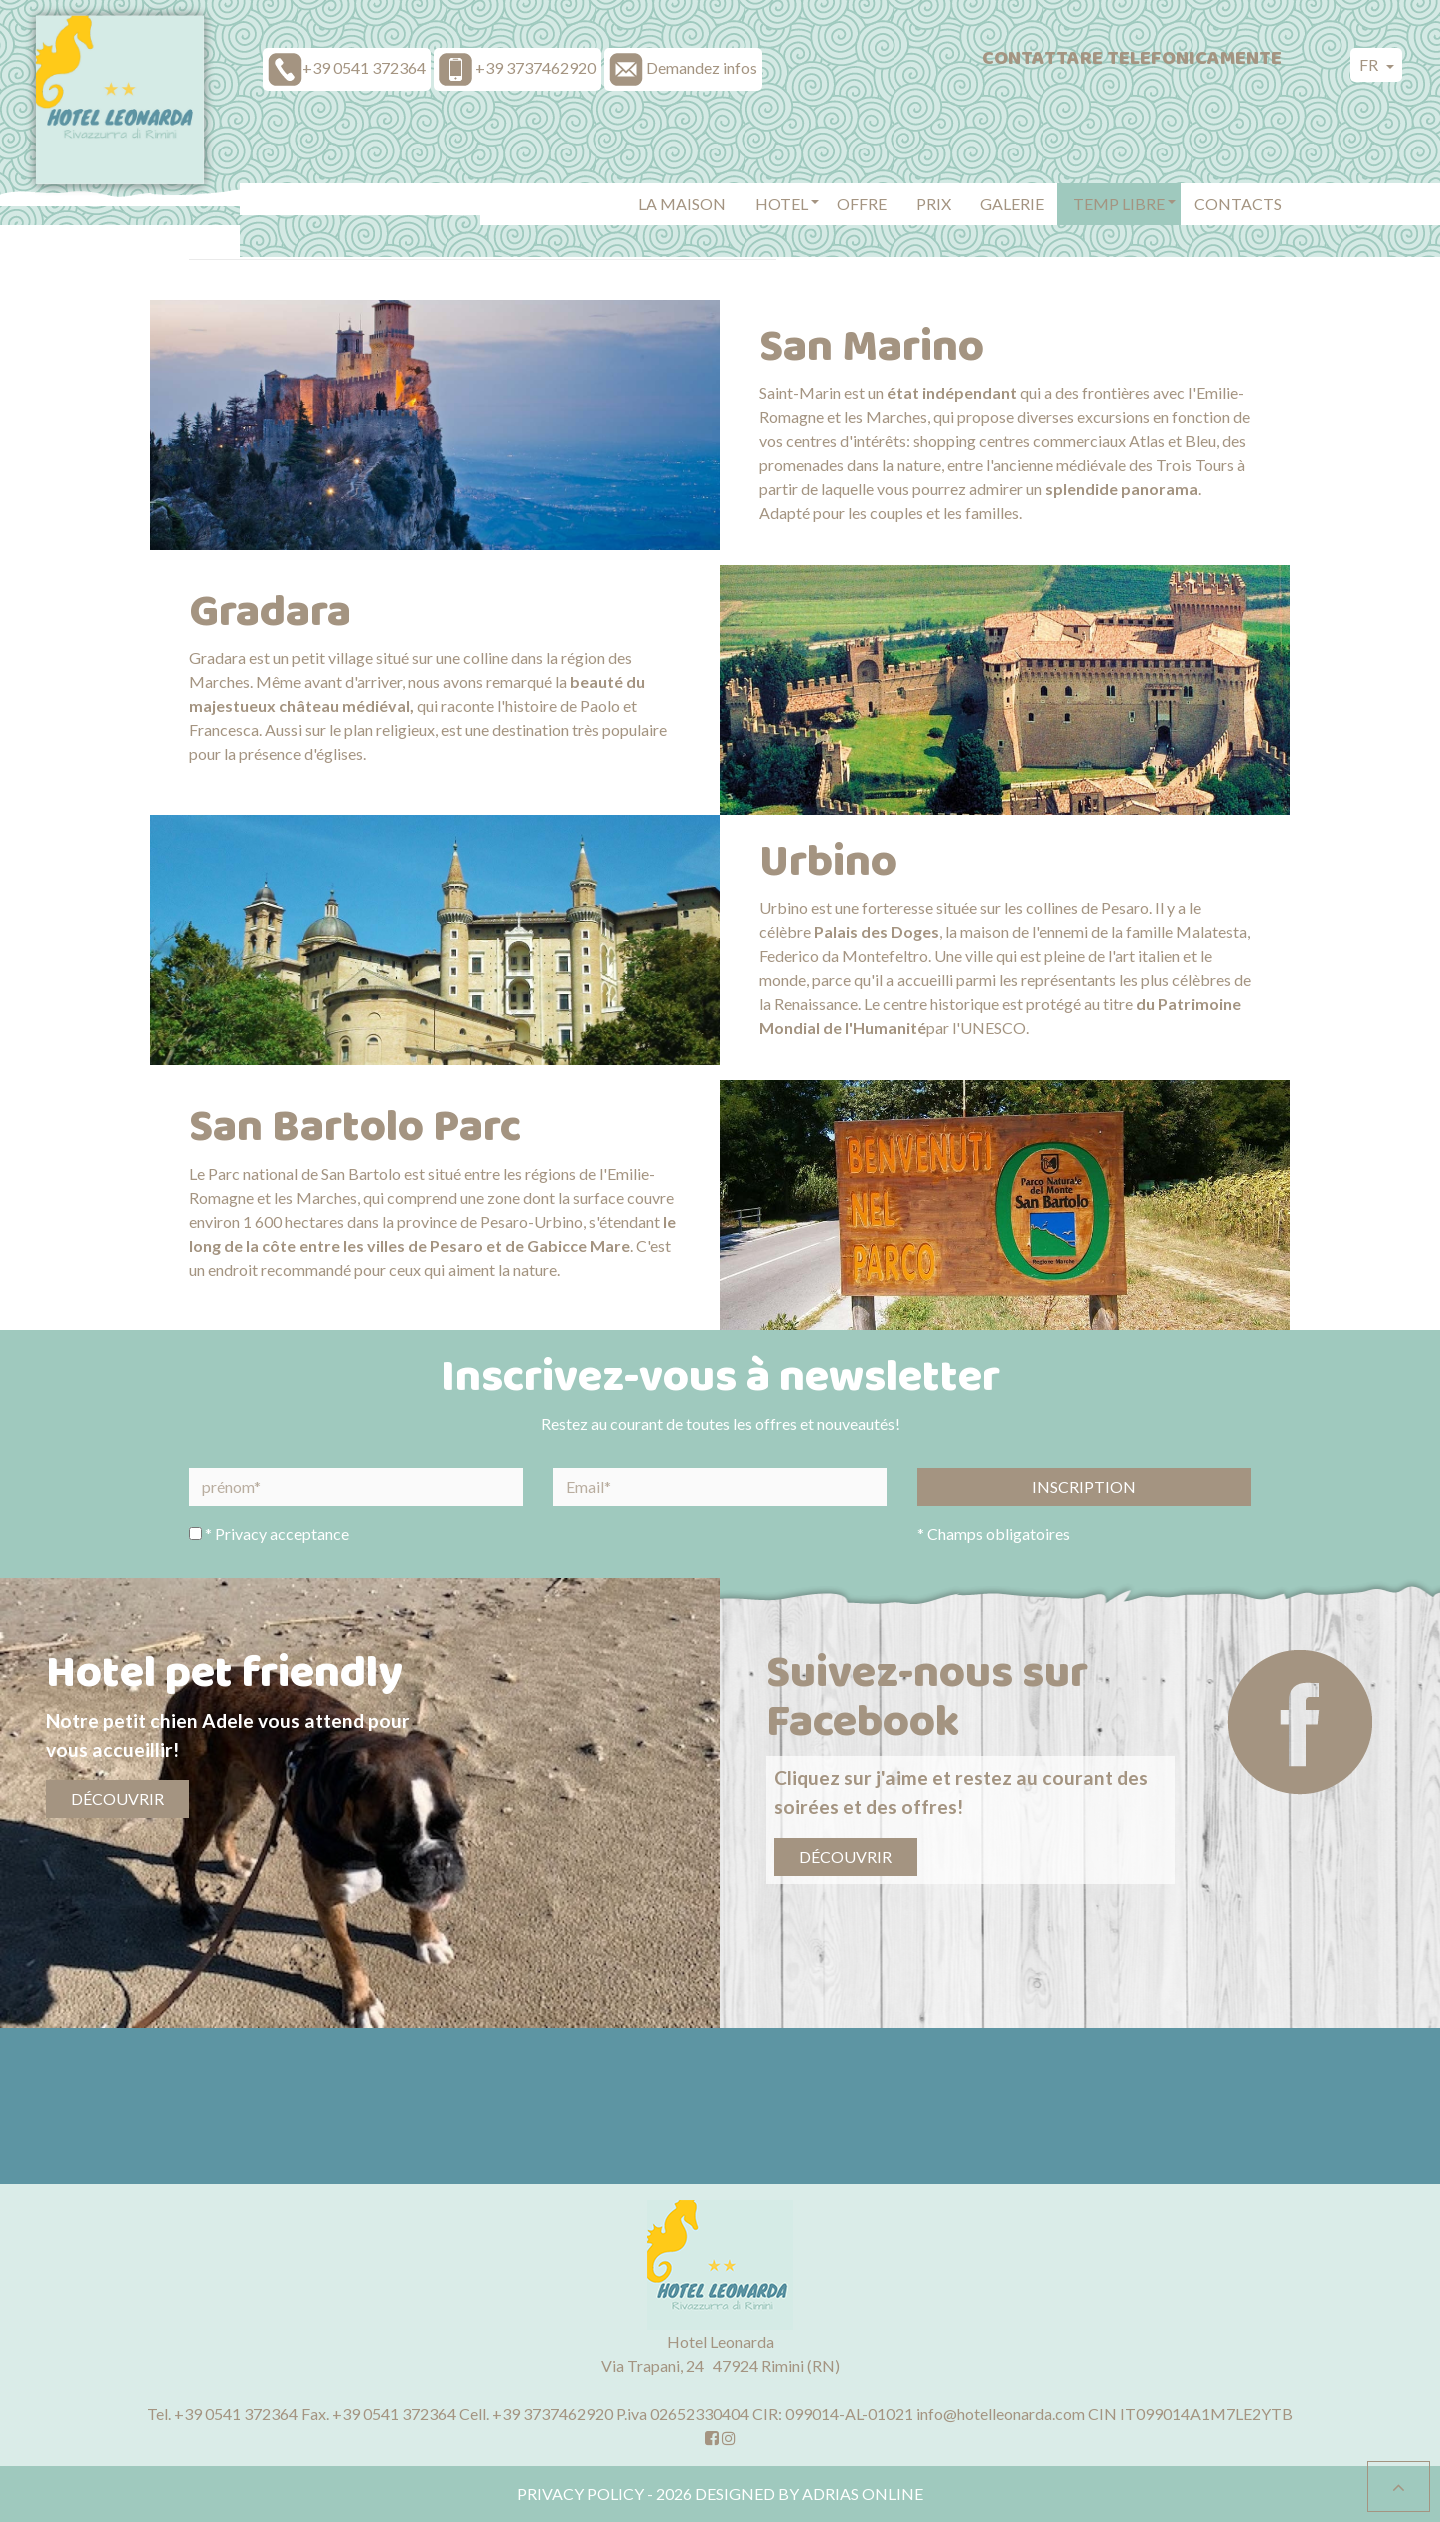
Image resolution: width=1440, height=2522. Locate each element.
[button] (781, 206)
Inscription (1084, 1486)
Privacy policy (580, 2493)
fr (1370, 64)
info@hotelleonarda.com (1000, 2413)
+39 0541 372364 (236, 2413)
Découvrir (117, 1798)
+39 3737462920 (552, 2413)
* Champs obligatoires (993, 1533)
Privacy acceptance (282, 1533)
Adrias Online (862, 2493)
